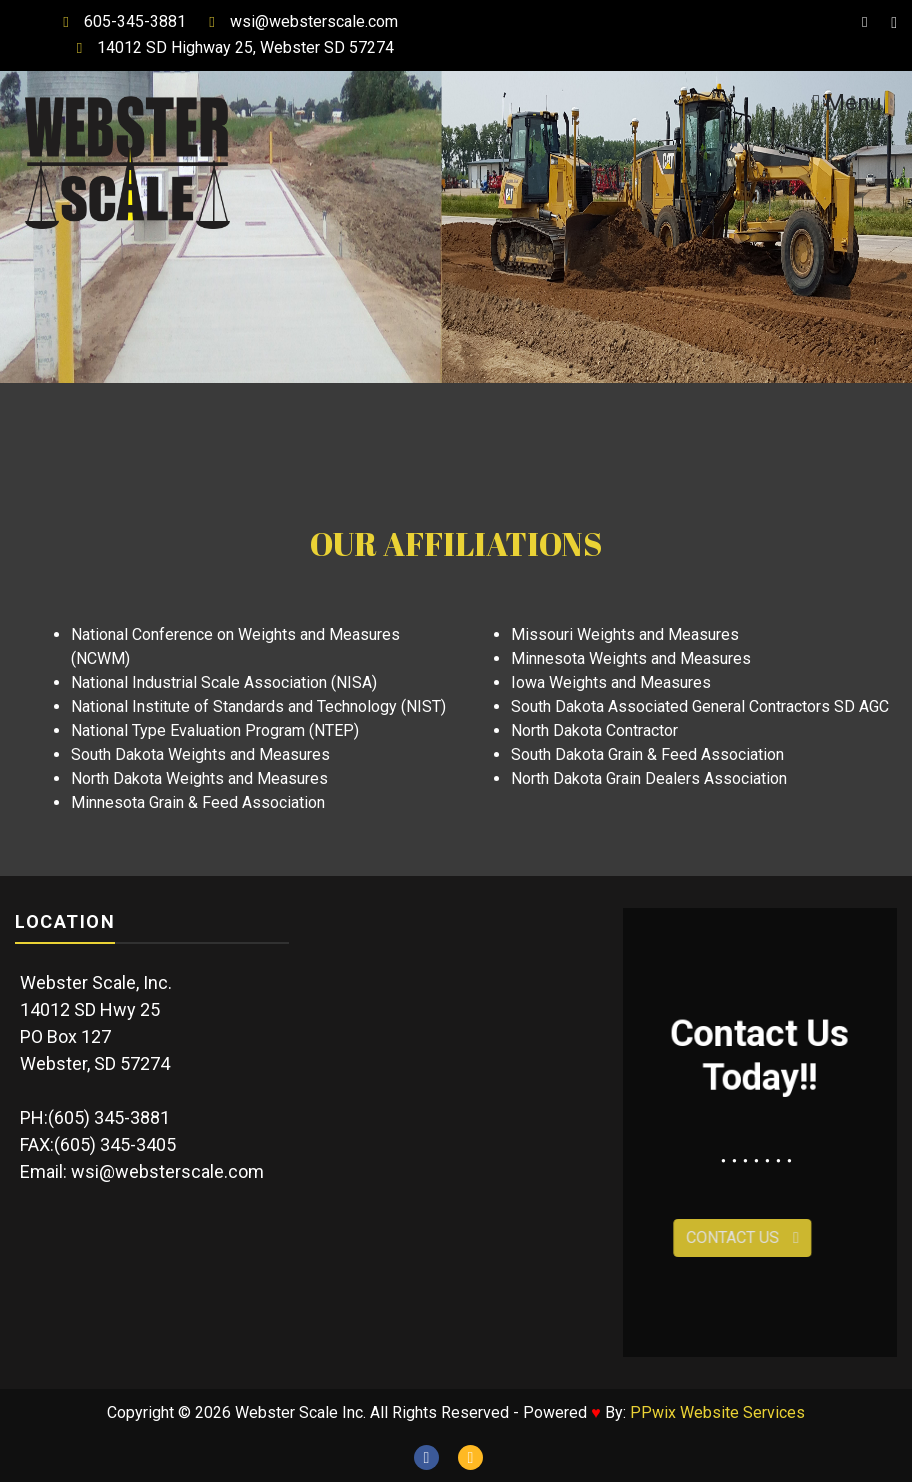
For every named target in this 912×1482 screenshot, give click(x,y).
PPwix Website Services (717, 1412)
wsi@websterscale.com (299, 21)
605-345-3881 (120, 21)
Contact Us (692, 1237)
